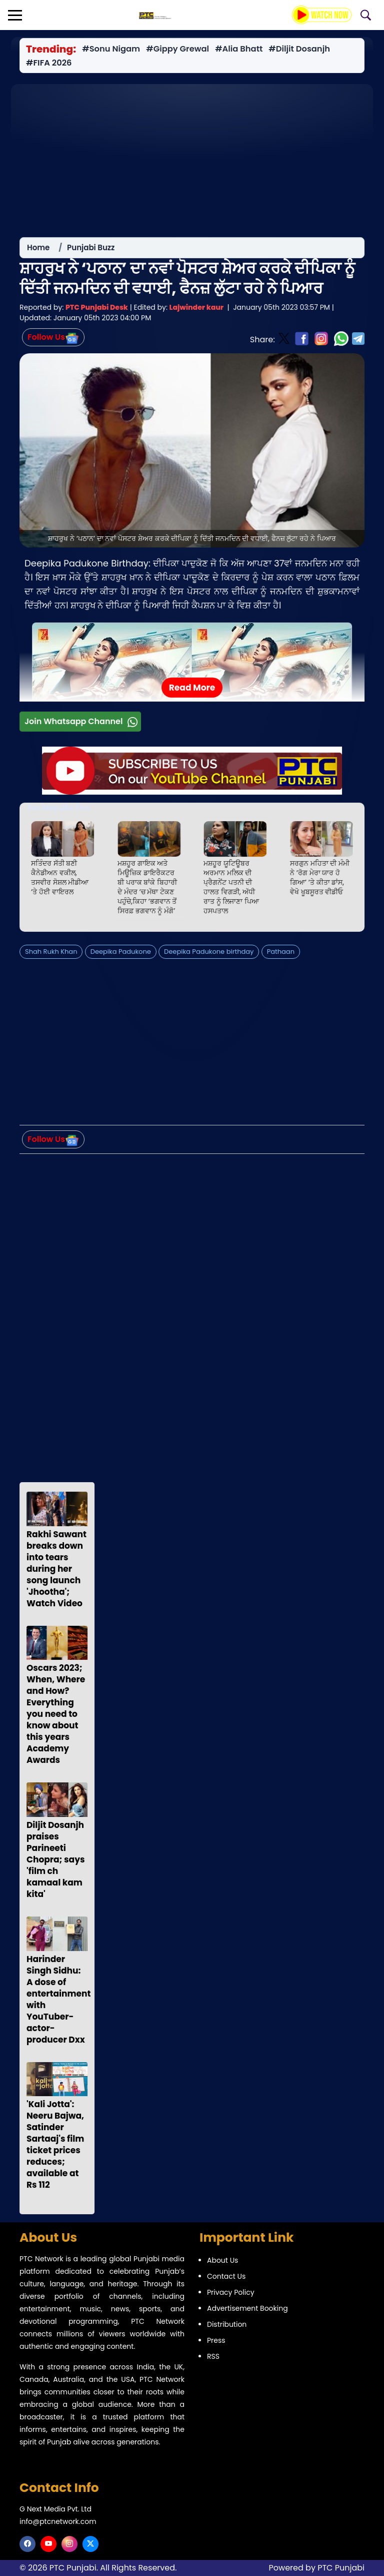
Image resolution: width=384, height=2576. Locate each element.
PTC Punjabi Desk (97, 310)
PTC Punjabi (341, 2567)
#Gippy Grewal (177, 49)
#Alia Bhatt (238, 49)
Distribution (226, 2324)
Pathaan (280, 954)
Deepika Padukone (120, 954)
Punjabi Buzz (90, 250)
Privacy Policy (230, 2292)
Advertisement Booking (247, 2308)
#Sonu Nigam (111, 49)
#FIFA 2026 (49, 63)
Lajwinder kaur (197, 310)
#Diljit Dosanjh (299, 49)
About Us (222, 2260)
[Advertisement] (192, 155)
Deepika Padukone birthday (209, 954)
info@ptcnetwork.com (58, 2521)
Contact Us (226, 2276)
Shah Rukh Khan (51, 954)
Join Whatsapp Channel (82, 724)
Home (38, 250)
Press (216, 2340)
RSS (213, 2356)
